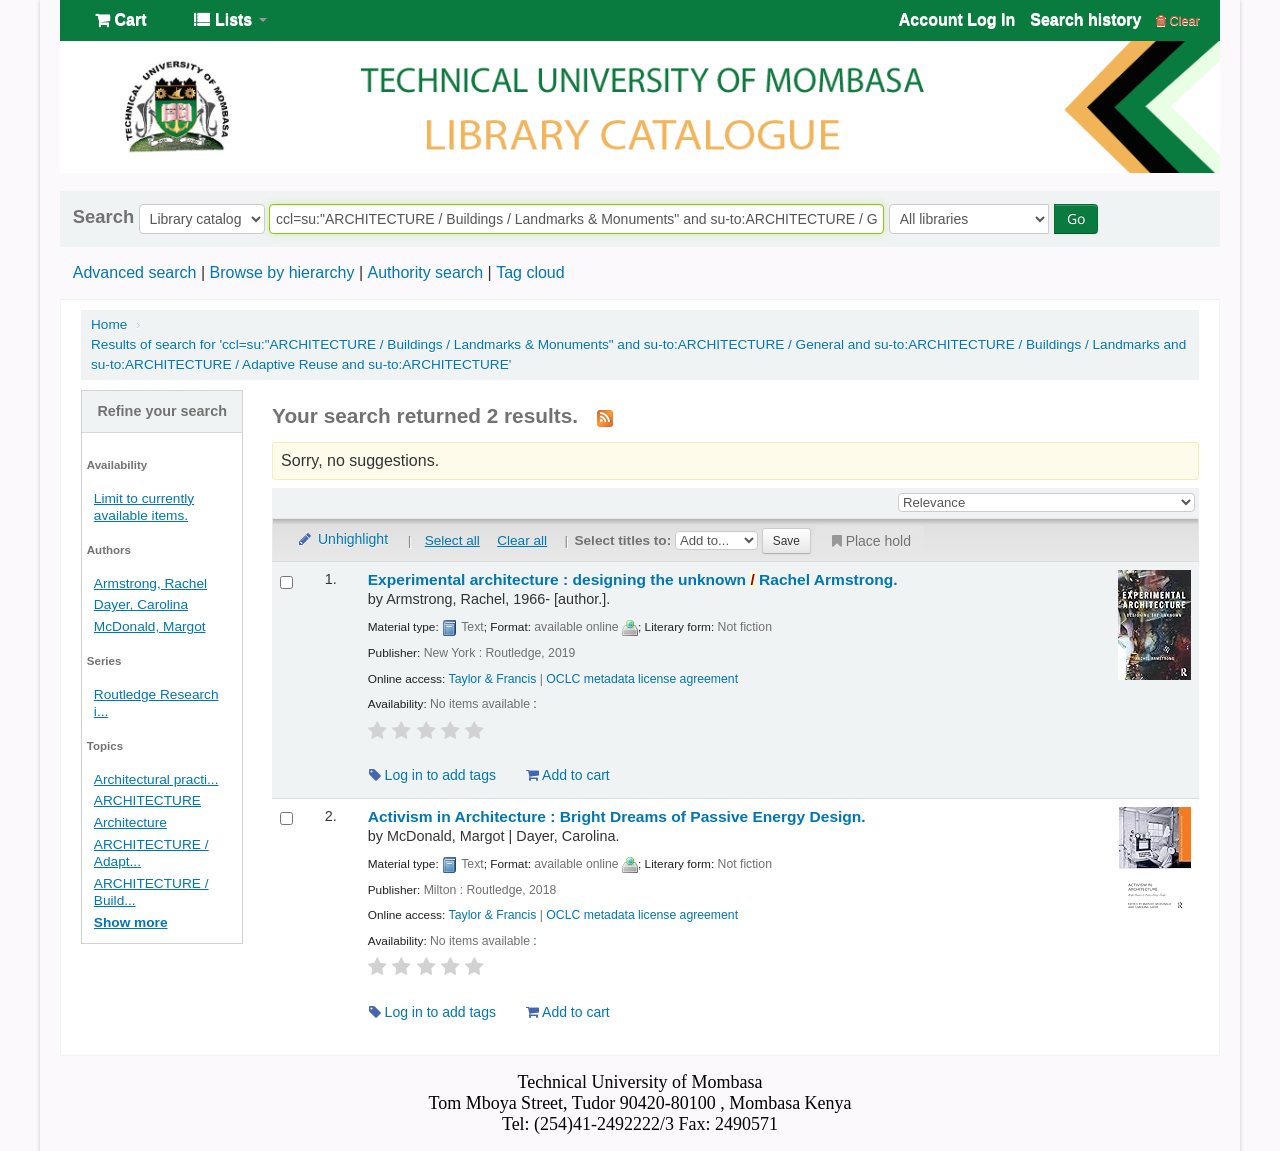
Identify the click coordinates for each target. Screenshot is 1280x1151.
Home (109, 324)
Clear (1178, 20)
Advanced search (135, 272)
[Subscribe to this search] (605, 417)
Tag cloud (530, 272)
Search (103, 217)
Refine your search (162, 411)
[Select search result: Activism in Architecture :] (286, 818)
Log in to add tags (432, 775)
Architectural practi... (156, 779)
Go (1076, 218)
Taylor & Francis (493, 679)
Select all (452, 540)
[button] (120, 20)
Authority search (425, 272)
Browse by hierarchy (281, 272)
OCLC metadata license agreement (642, 679)
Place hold (869, 541)
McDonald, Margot (150, 626)
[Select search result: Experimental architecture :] (286, 582)
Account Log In (957, 19)
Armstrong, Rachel (150, 583)
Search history (1085, 19)
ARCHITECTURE (147, 800)
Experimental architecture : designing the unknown (633, 579)
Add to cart (568, 775)
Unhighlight (342, 539)
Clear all (522, 540)
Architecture (130, 822)
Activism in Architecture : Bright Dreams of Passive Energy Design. (617, 816)
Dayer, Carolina (141, 604)
